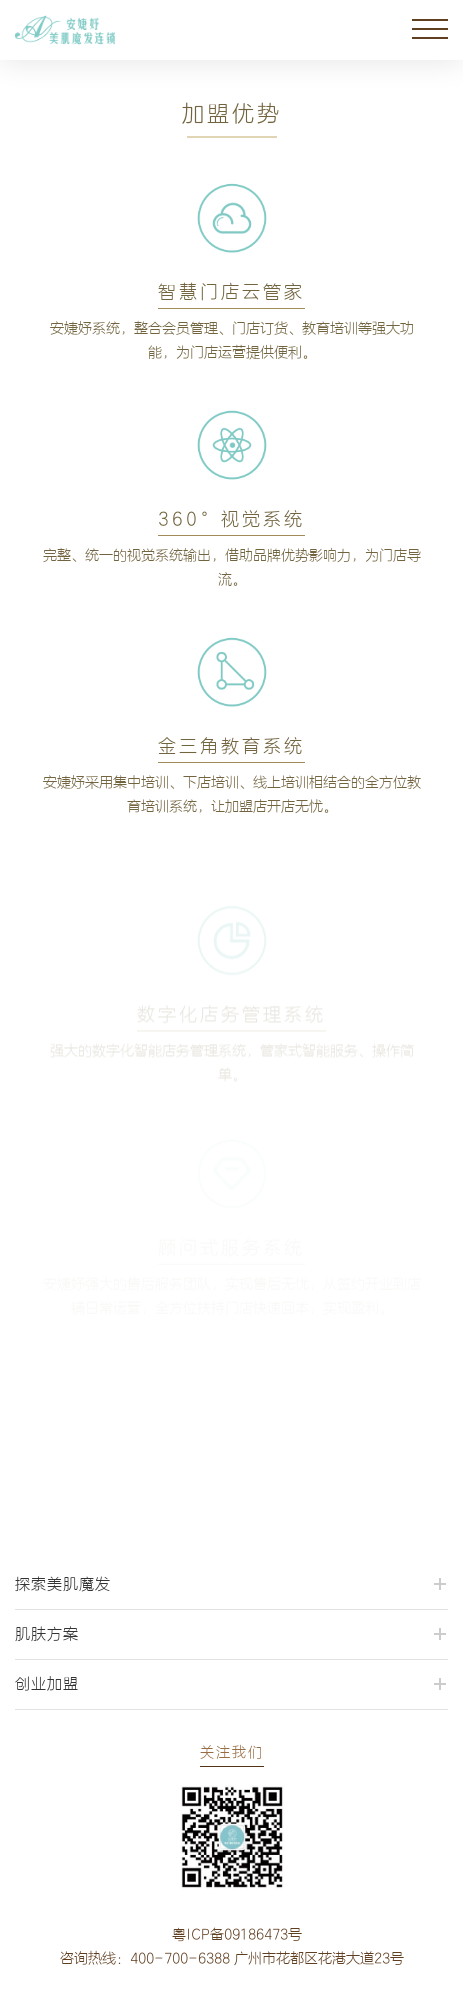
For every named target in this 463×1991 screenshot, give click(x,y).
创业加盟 (47, 1684)
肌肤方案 (47, 1634)
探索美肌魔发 (63, 1584)
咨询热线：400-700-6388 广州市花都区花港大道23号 (232, 1959)
